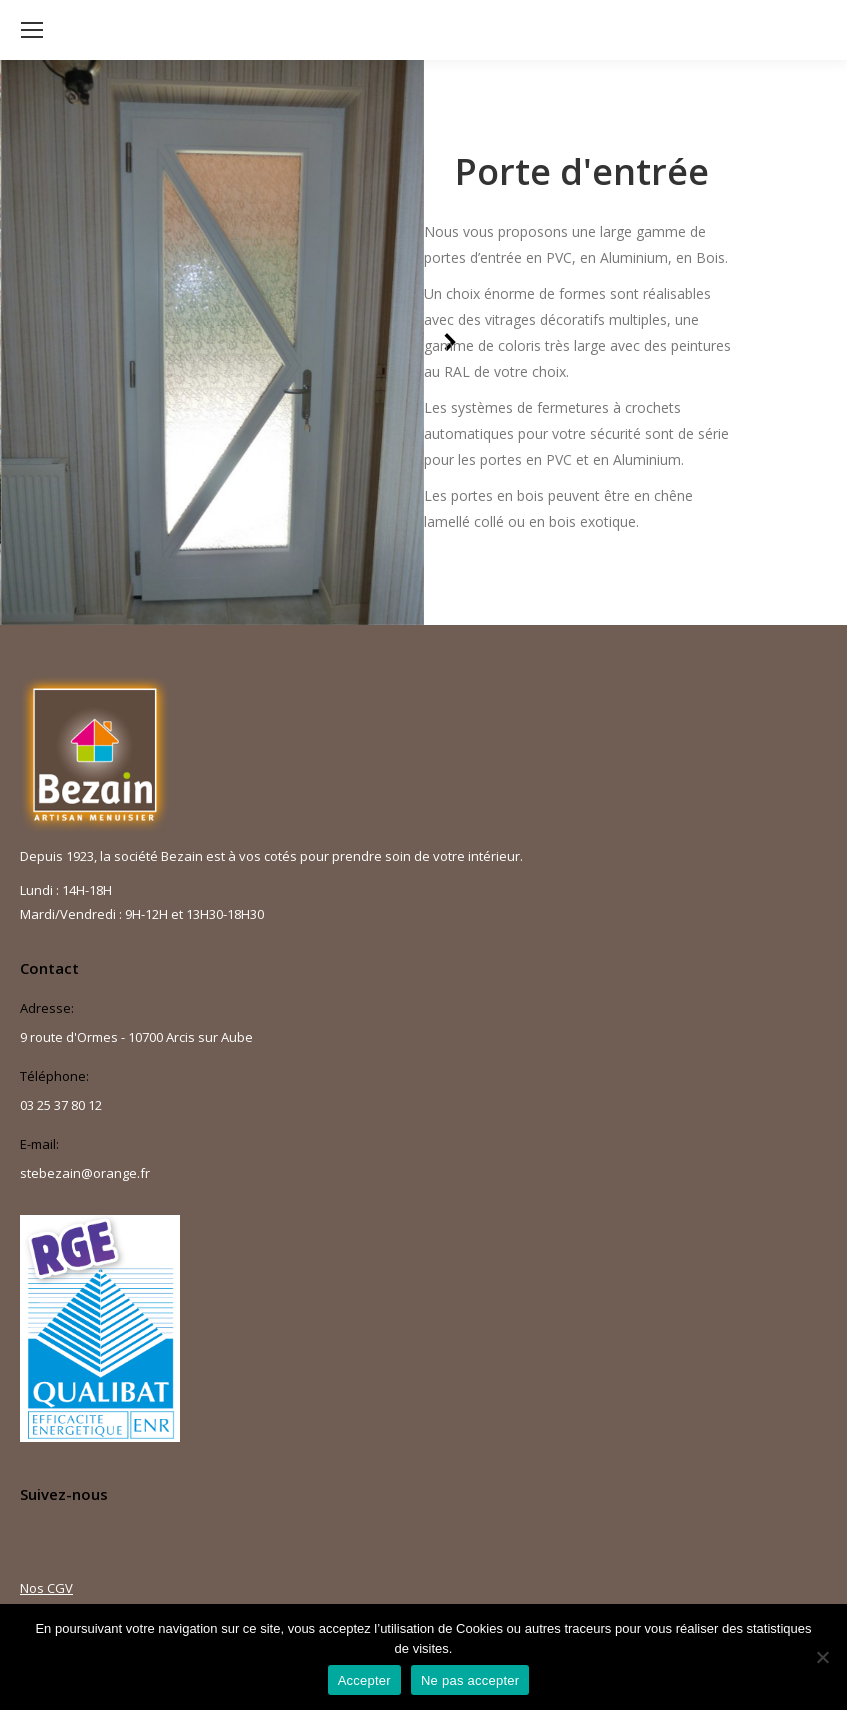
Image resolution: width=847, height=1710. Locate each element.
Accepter (364, 1680)
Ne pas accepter (470, 1680)
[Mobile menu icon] (32, 30)
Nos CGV (46, 1588)
